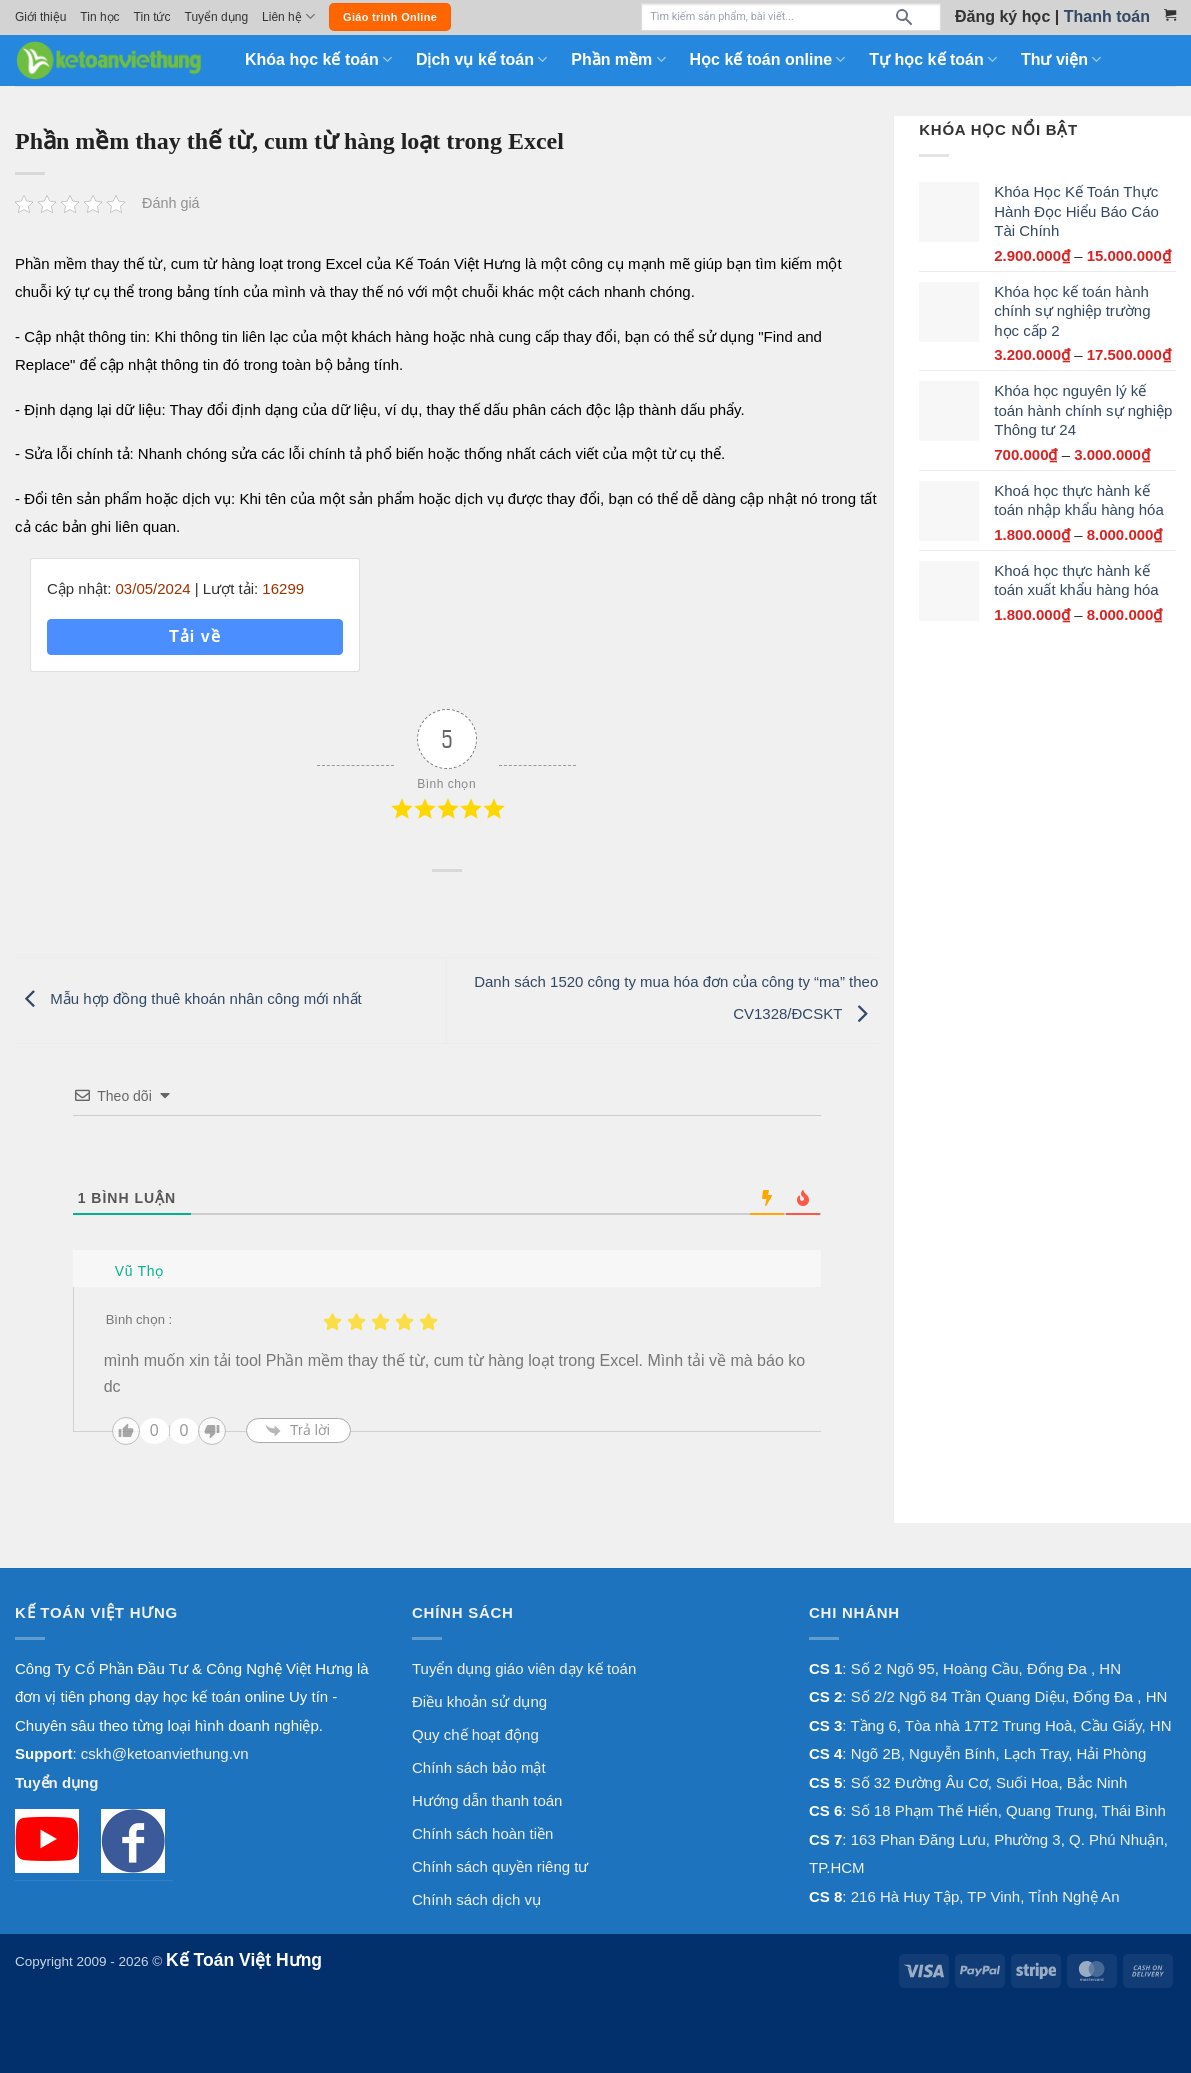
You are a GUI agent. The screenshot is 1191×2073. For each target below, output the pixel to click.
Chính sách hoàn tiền (482, 1833)
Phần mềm (618, 59)
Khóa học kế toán (318, 59)
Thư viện (1061, 59)
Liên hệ (288, 16)
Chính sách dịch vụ (476, 1899)
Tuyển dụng (217, 17)
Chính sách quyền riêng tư (500, 1866)
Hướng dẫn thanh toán (487, 1800)
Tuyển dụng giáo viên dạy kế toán (524, 1668)
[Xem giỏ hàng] (1170, 15)
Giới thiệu (40, 17)
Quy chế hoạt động (475, 1734)
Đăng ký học (1002, 16)
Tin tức (152, 17)
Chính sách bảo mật (479, 1767)
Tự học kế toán (933, 59)
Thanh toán (1107, 16)
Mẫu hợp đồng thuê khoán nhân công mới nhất (188, 998)
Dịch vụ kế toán (481, 59)
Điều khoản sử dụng (479, 1701)
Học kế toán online (768, 59)
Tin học (99, 17)
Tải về (195, 636)
